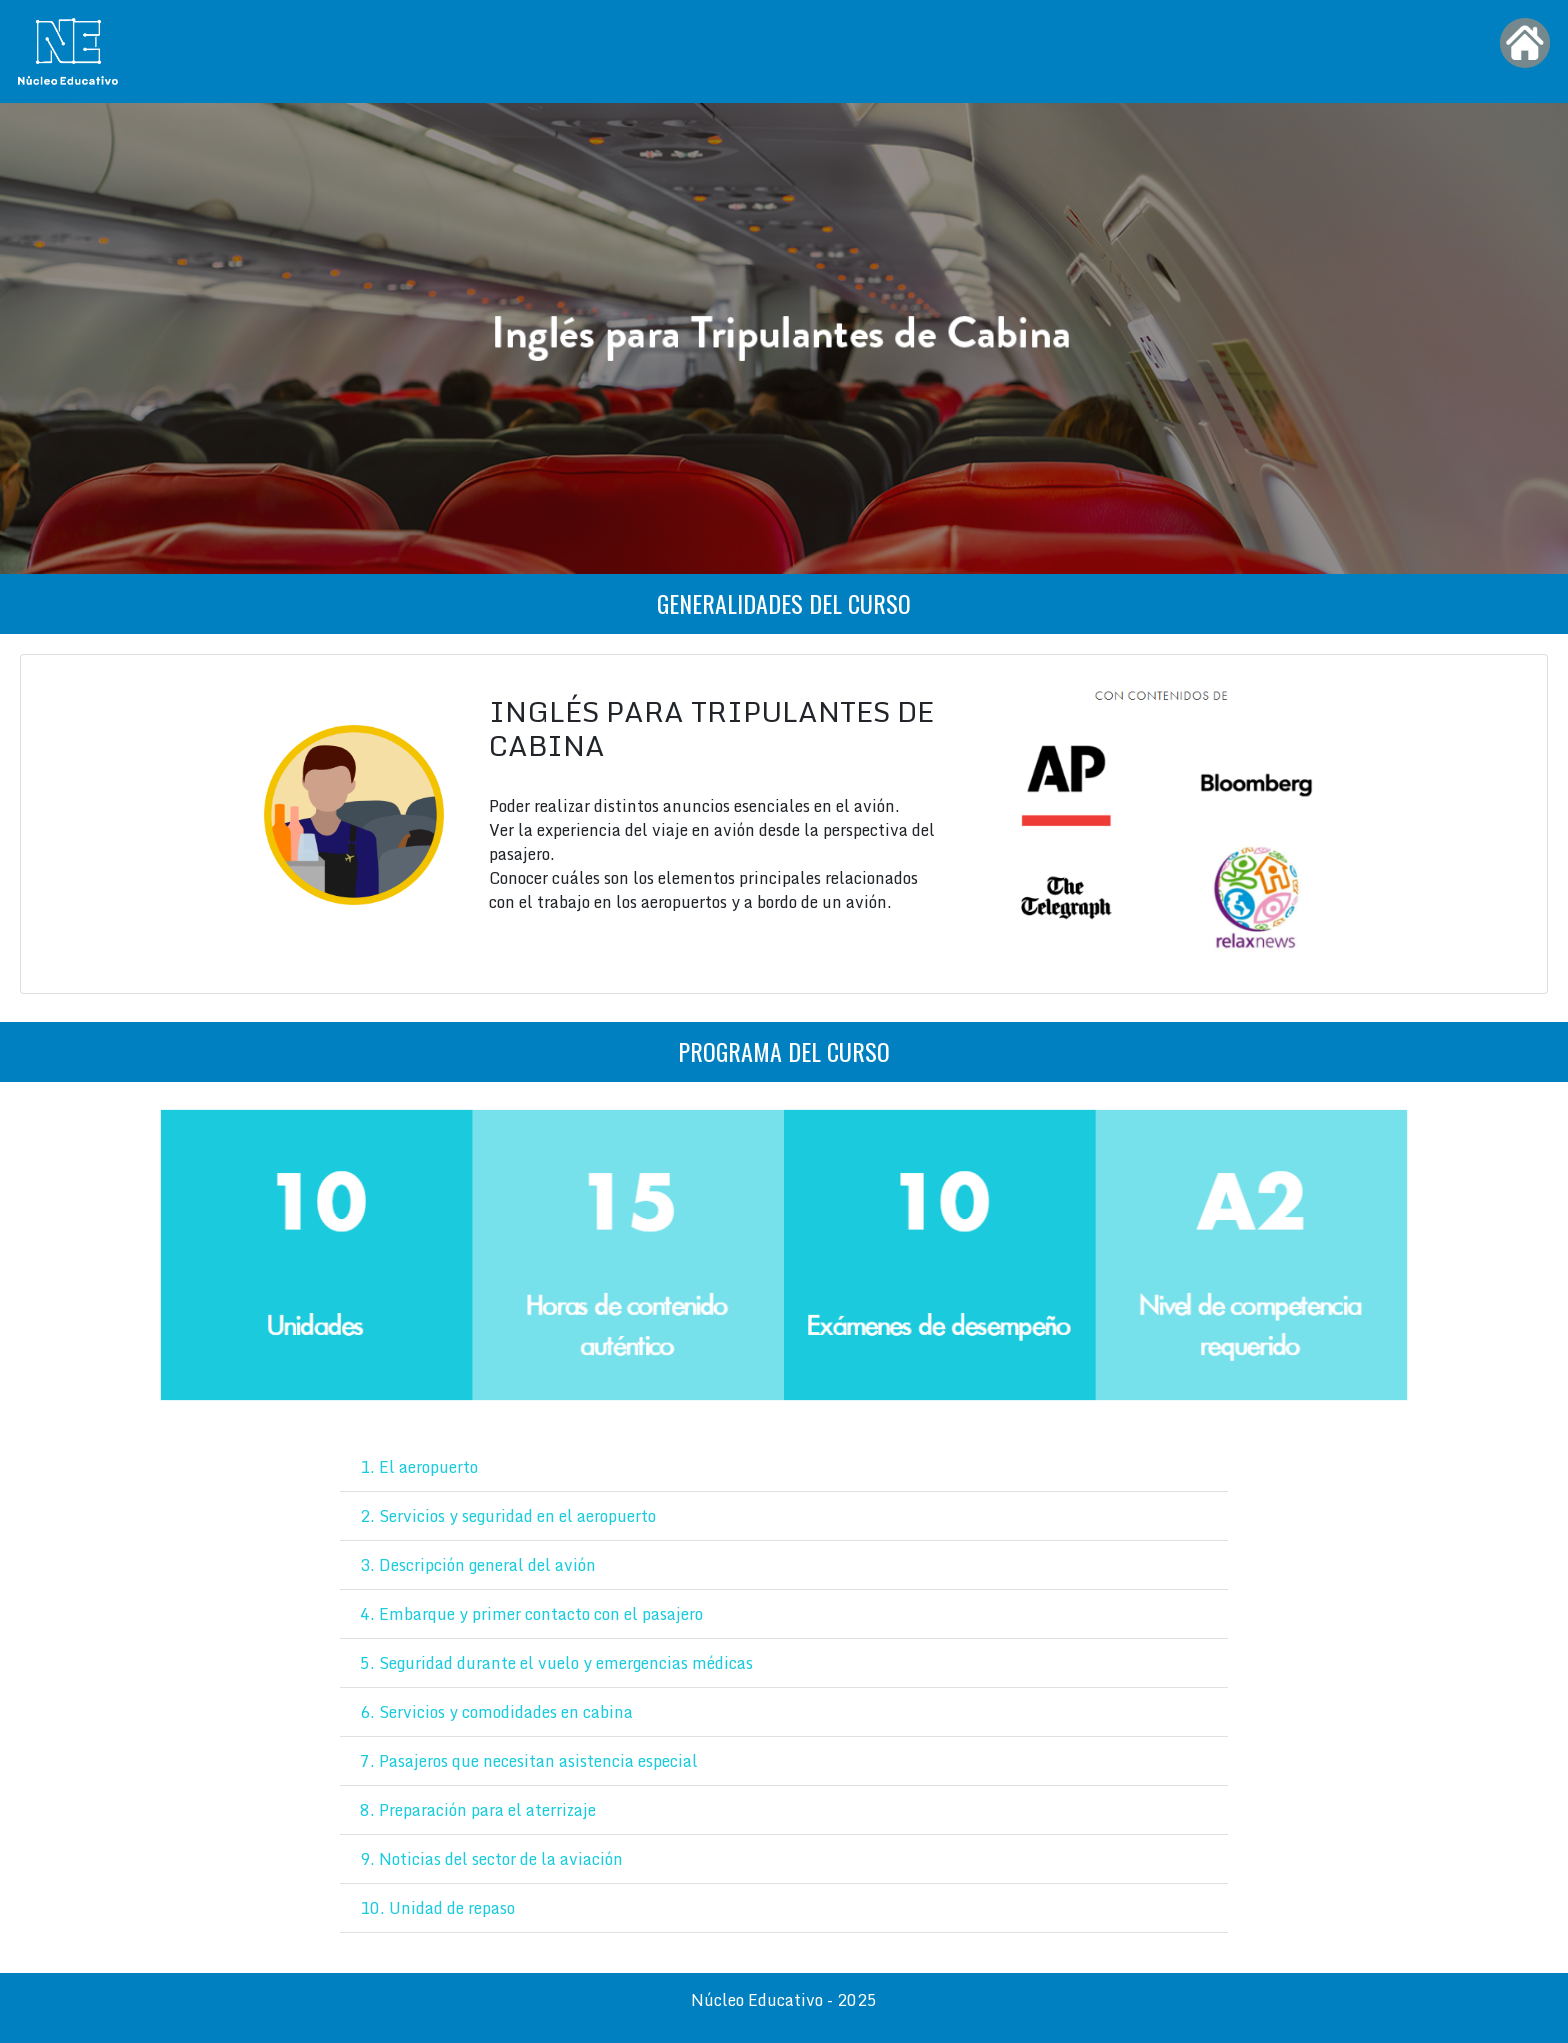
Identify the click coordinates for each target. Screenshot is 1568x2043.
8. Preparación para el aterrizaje (478, 1810)
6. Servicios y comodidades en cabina (496, 1712)
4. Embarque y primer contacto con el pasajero (531, 1614)
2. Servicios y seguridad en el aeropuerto (508, 1516)
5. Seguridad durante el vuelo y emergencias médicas (556, 1663)
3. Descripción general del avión (478, 1565)
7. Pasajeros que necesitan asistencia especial (529, 1761)
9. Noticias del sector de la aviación (491, 1859)
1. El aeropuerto (419, 1467)
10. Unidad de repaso (437, 1908)
